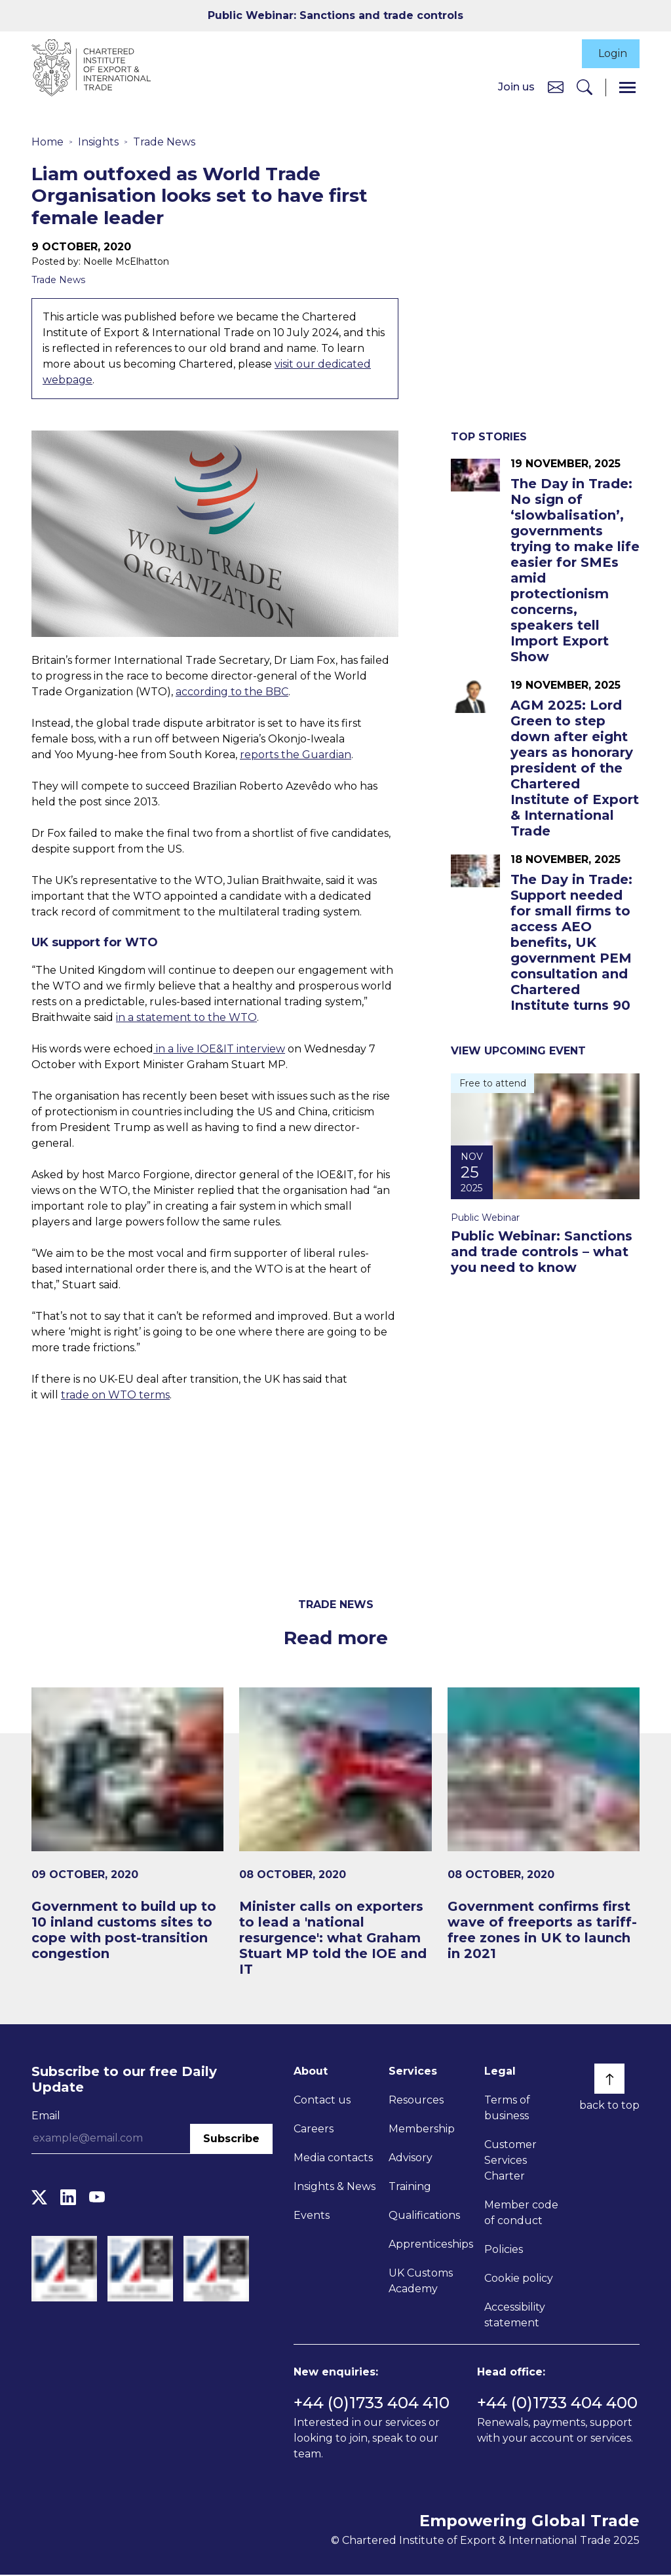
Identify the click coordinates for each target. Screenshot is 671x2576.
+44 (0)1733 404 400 (557, 2403)
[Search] (584, 88)
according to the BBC (232, 692)
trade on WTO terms (115, 1396)
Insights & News (334, 2187)
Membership (422, 2129)
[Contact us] (556, 87)
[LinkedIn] (68, 2197)
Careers (314, 2129)
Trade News (164, 142)
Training (410, 2187)
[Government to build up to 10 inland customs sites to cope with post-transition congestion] (127, 1825)
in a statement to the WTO (186, 1018)
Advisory (410, 2158)
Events (312, 2216)
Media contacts (333, 2158)
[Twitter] (39, 2197)
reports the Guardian (295, 755)
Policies (503, 2250)
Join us (516, 87)
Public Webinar (485, 1218)
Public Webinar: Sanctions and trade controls (335, 15)
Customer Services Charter (510, 2161)
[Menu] (627, 88)
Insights (98, 142)
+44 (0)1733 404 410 (372, 2403)
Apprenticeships (431, 2245)
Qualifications (424, 2216)
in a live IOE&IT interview (219, 1050)
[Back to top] (609, 2079)
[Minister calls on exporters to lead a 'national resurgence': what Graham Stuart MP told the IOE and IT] (335, 1833)
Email (45, 2116)
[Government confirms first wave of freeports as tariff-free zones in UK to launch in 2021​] (544, 1825)
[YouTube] (97, 2197)
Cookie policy (518, 2279)
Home (47, 142)
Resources (416, 2100)
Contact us (322, 2100)
